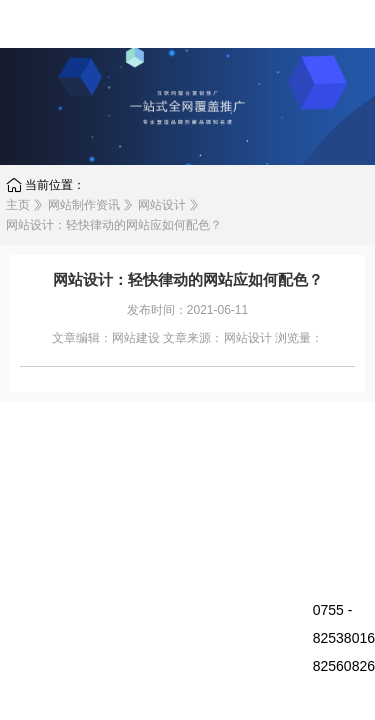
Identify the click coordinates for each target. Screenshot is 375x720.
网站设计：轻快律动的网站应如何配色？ (114, 225)
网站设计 (162, 205)
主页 (18, 205)
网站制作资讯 (84, 205)
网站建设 (136, 338)
